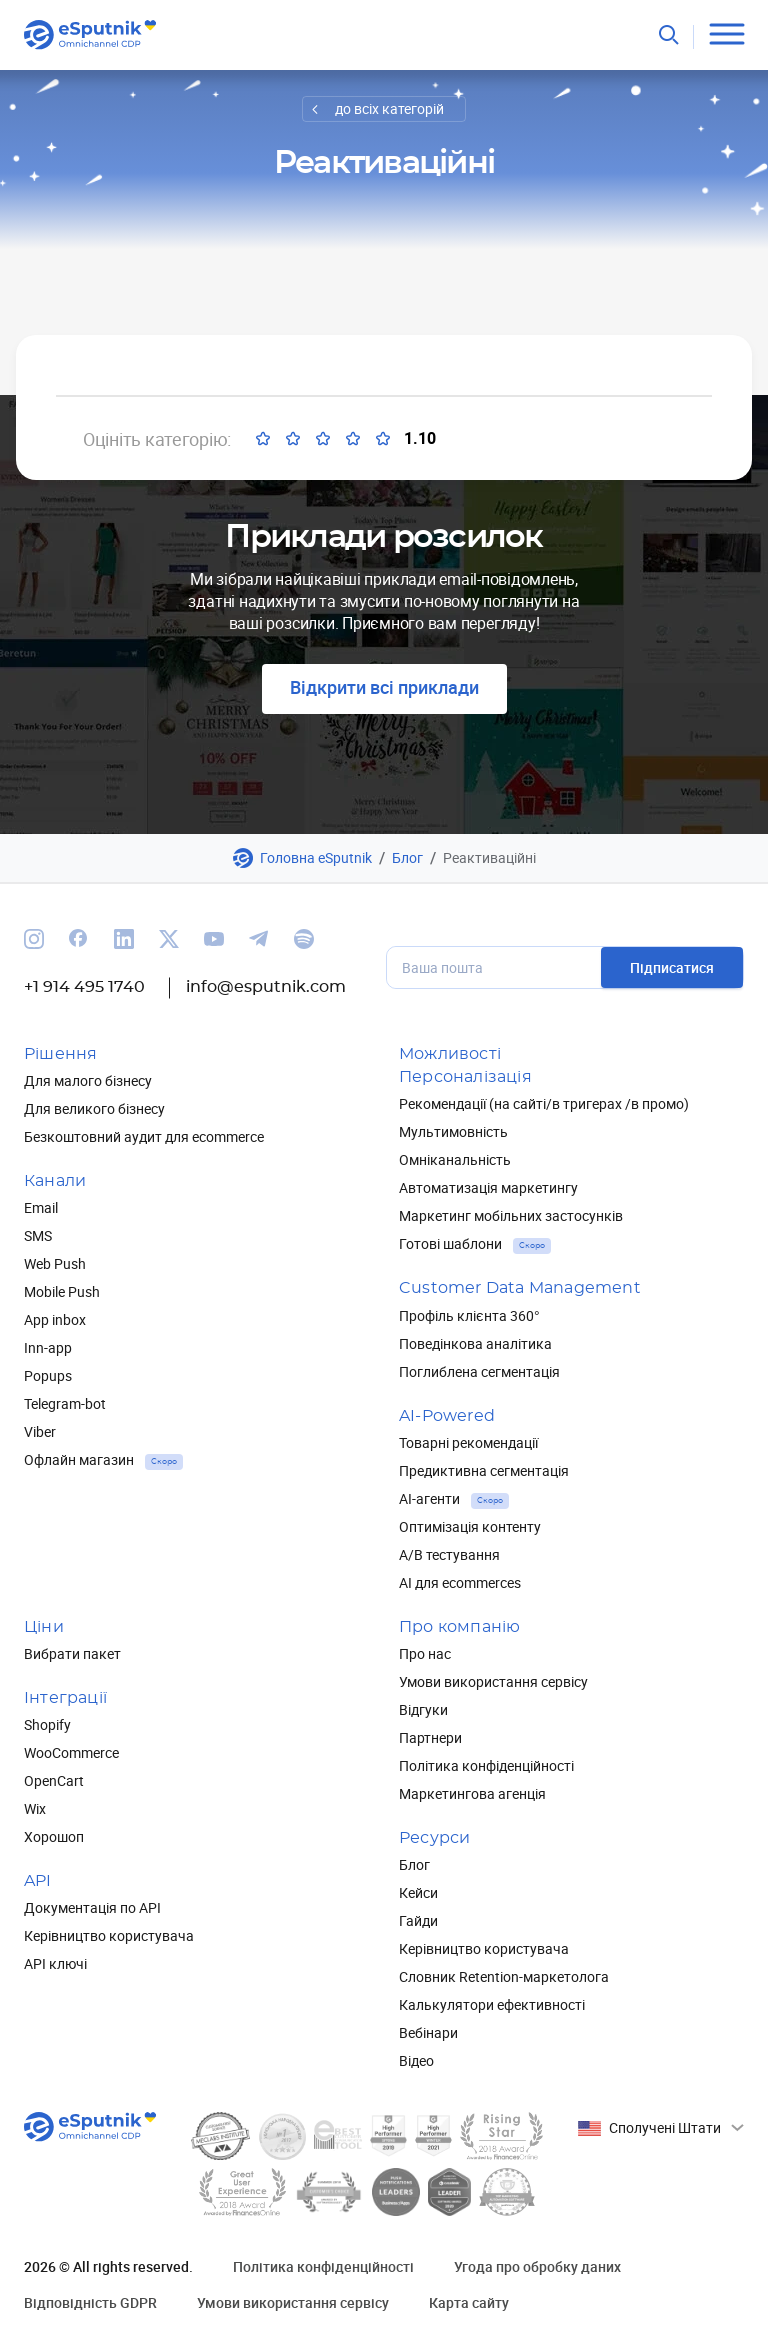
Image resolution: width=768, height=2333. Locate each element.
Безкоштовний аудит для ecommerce (144, 1136)
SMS (38, 1235)
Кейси (418, 1892)
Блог (407, 857)
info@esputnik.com (266, 987)
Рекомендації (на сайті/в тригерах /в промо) (544, 1103)
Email (41, 1207)
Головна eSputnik (316, 857)
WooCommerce (71, 1752)
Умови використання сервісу (493, 1681)
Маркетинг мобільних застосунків (511, 1215)
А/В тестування (449, 1554)
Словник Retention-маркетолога (504, 1976)
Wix (35, 1808)
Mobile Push (62, 1291)
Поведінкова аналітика (475, 1343)
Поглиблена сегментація (479, 1371)
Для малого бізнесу (88, 1080)
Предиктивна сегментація (484, 1470)
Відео (416, 2060)
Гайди (418, 1920)
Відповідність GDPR (90, 2302)
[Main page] (90, 35)
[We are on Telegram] (259, 939)
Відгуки (423, 1709)
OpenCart (54, 1780)
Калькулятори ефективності (492, 2004)
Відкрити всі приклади (384, 687)
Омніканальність (455, 1159)
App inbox (55, 1319)
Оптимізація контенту (470, 1526)
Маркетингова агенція (472, 1793)
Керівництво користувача (109, 1935)
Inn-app (48, 1347)
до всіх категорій (389, 108)
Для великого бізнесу (94, 1108)
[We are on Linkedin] (124, 939)
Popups (48, 1375)
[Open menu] (726, 34)
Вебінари (428, 2032)
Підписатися (672, 967)
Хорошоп (54, 1836)
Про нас (425, 1653)
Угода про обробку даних (537, 2266)
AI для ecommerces (460, 1582)
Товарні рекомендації (468, 1442)
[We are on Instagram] (34, 939)
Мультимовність (453, 1131)
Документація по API (92, 1907)
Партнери (430, 1737)
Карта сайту (469, 2302)
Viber (40, 1431)
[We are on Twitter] (169, 939)
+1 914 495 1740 (84, 987)
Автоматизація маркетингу (488, 1187)
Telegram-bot (65, 1403)
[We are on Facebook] (79, 939)
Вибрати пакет (72, 1653)
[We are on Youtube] (214, 939)
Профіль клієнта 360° (469, 1315)
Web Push (55, 1263)
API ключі (55, 1963)
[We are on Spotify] (304, 939)
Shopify (47, 1724)
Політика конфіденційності (486, 1765)
